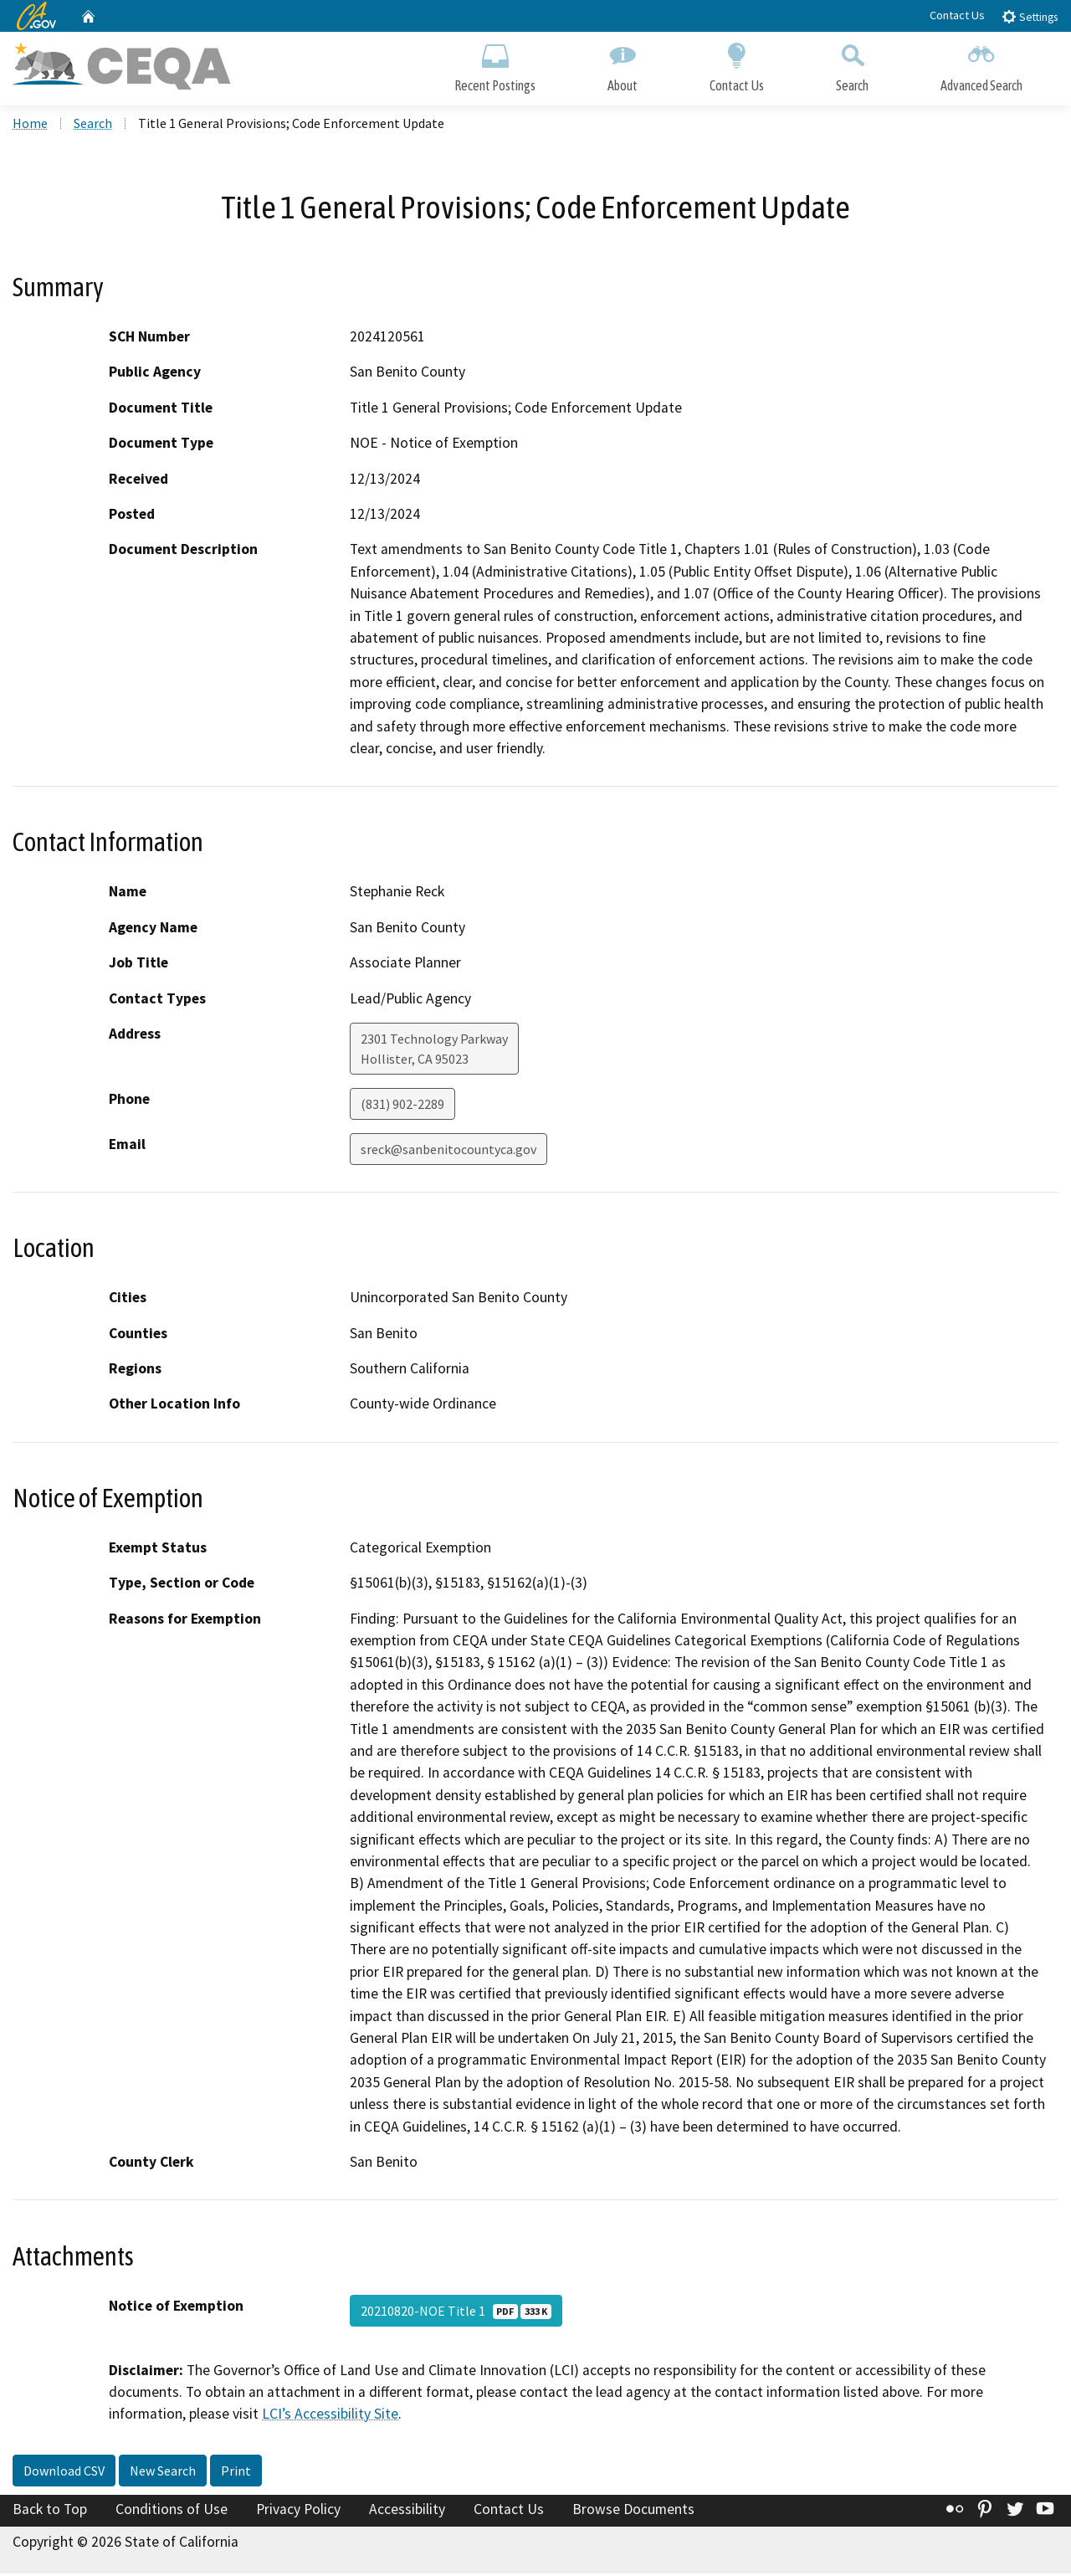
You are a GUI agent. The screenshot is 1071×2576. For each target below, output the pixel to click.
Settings (1030, 16)
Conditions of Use (171, 2512)
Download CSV (64, 2474)
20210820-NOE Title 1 (456, 2313)
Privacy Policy (298, 2512)
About (622, 65)
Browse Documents (633, 2512)
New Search (163, 2474)
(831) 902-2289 (402, 1107)
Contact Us (957, 15)
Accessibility (407, 2512)
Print (236, 2474)
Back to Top (50, 2512)
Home (30, 126)
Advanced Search (981, 65)
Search (852, 65)
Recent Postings (495, 65)
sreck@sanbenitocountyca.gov (448, 1152)
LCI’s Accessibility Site (330, 2417)
